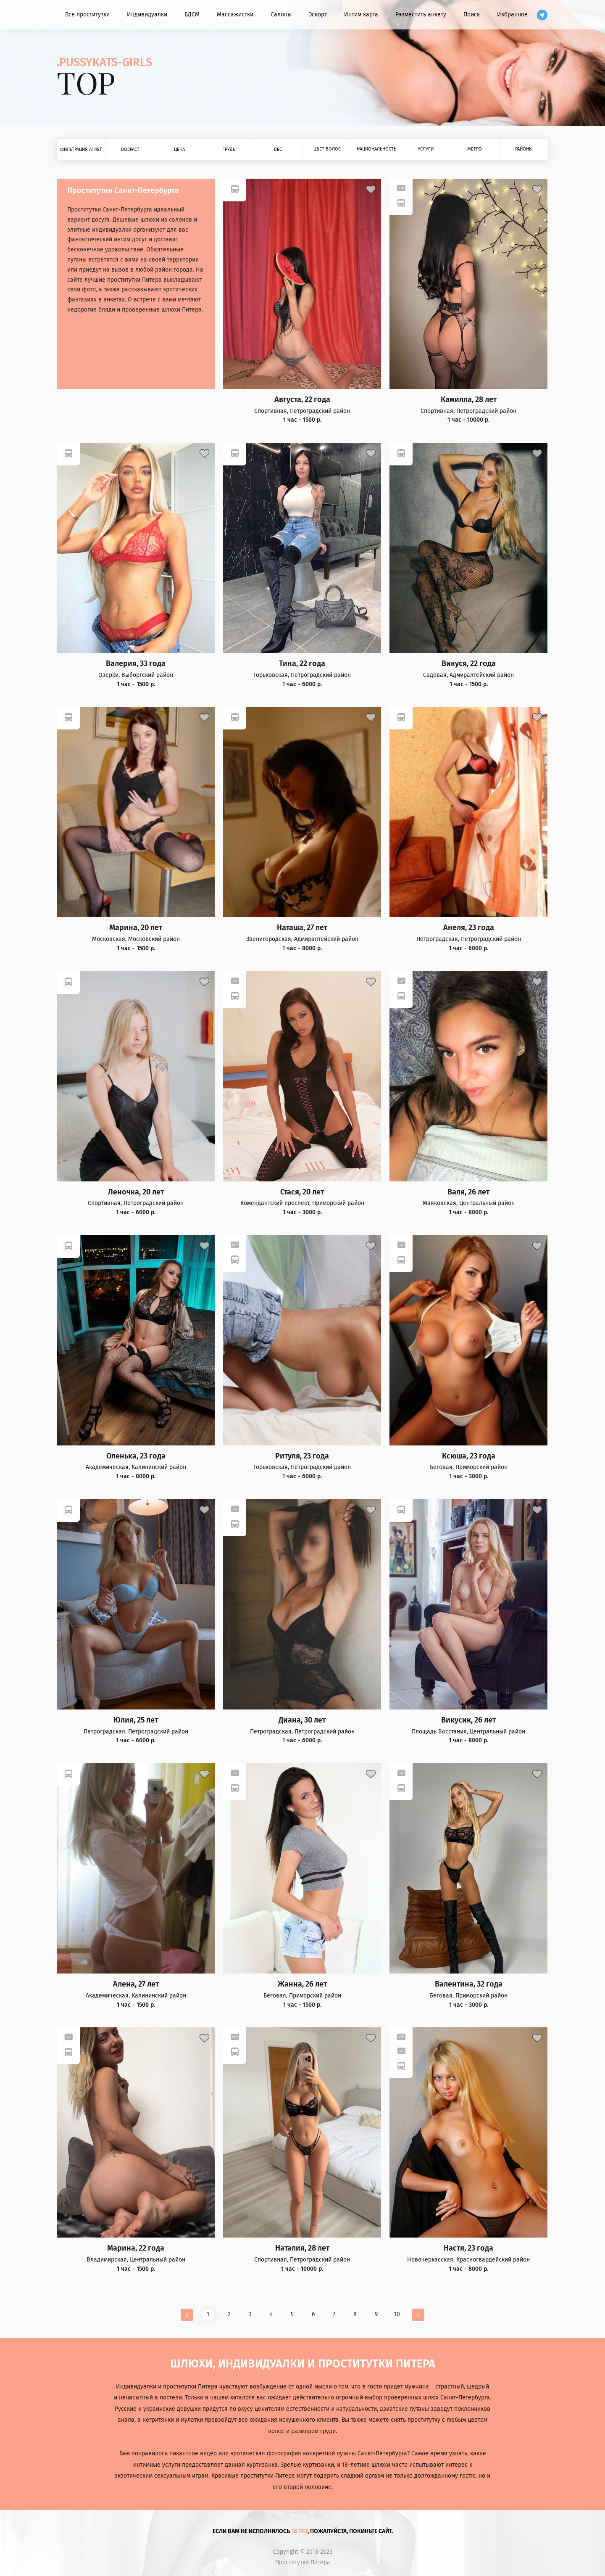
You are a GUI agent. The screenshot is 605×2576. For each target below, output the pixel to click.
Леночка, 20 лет (136, 1192)
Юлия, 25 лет (135, 1720)
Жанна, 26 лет (302, 1984)
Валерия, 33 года (136, 663)
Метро (474, 149)
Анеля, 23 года (468, 927)
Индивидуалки (147, 14)
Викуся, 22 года (469, 663)
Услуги (426, 149)
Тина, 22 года (302, 663)
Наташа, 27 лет (302, 927)
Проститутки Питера (302, 2562)
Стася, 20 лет (302, 1192)
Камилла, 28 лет (469, 399)
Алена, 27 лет (136, 1984)
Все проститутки (87, 14)
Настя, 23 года (468, 2248)
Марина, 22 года (135, 2248)
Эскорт (318, 14)
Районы (524, 149)
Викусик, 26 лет (468, 1720)
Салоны (281, 14)
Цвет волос (327, 149)
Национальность (376, 149)
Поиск (471, 14)
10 (397, 2314)
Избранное (512, 14)
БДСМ (192, 14)
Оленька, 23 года (136, 1456)
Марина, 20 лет (135, 927)
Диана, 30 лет (302, 1720)
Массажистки (235, 14)
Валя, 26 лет (468, 1192)
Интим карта (361, 14)
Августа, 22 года (302, 399)
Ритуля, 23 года (302, 1456)
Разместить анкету (420, 14)
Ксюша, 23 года (468, 1456)
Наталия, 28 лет (302, 2248)
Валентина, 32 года (468, 1984)
